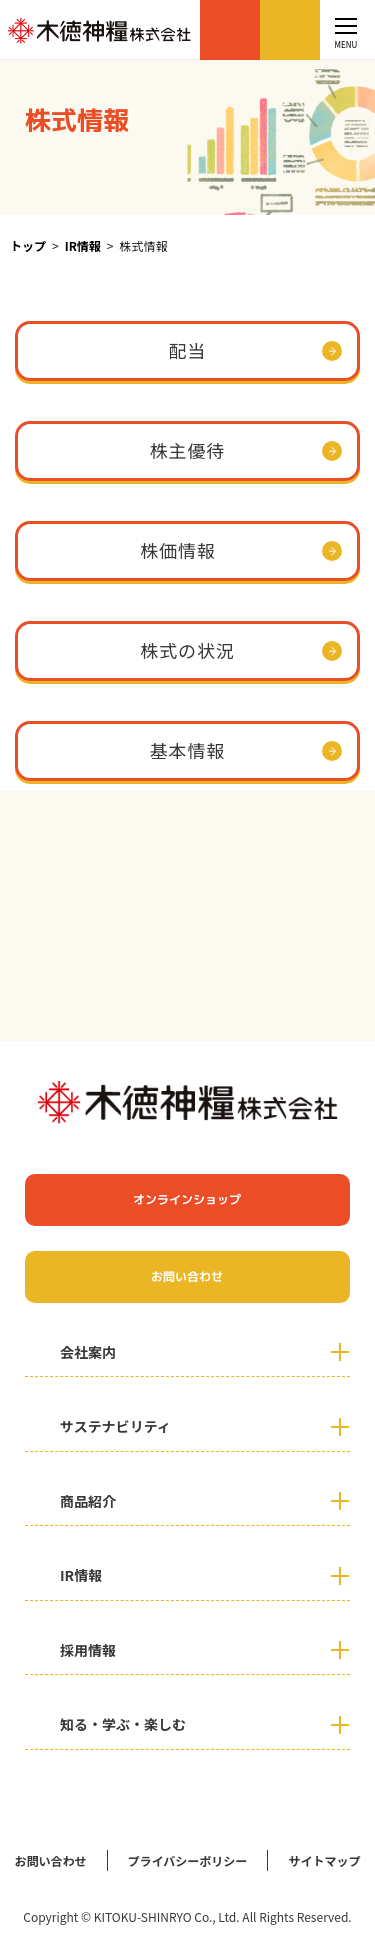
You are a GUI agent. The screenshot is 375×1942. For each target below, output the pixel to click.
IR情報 (83, 245)
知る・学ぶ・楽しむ (123, 1724)
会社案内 (88, 1352)
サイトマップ (324, 1860)
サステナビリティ (115, 1426)
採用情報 (88, 1650)
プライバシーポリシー (188, 1860)
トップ (28, 245)
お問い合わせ (290, 30)
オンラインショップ (230, 30)
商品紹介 (88, 1501)
